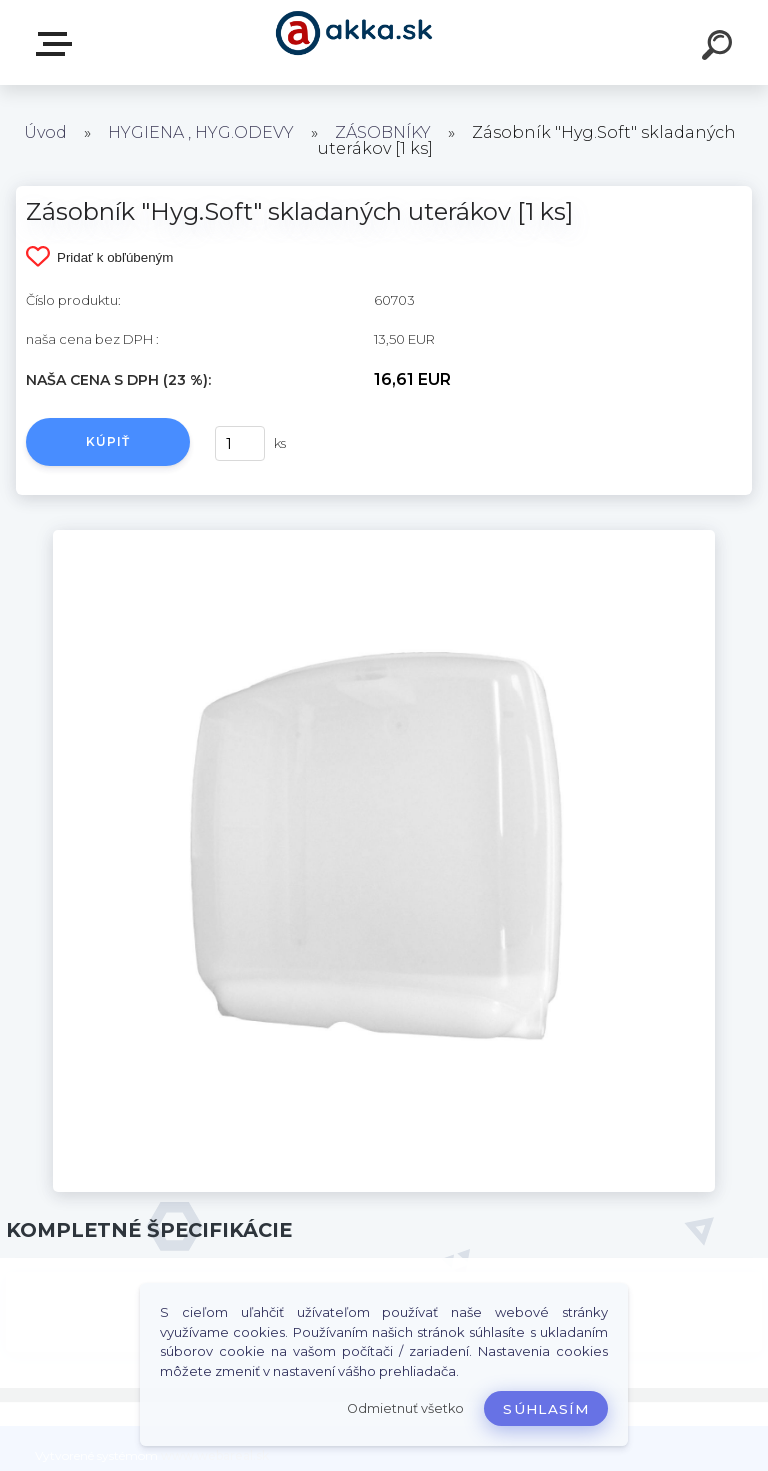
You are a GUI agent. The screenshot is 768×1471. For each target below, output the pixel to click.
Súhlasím (546, 1409)
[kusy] (240, 443)
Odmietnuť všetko (405, 1408)
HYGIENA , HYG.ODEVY (201, 132)
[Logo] (354, 42)
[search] (720, 48)
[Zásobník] (384, 537)
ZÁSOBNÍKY (383, 132)
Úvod (45, 132)
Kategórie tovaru (58, 44)
